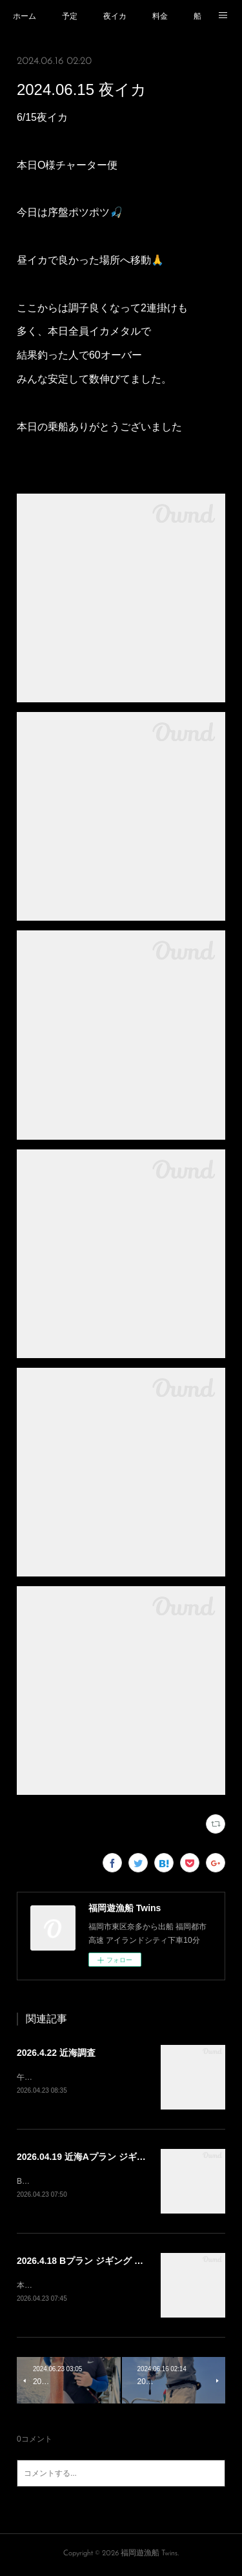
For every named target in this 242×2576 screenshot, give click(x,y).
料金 (160, 16)
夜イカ (114, 16)
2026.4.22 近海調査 (56, 2052)
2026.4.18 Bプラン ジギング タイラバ (93, 2262)
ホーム (24, 16)
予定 (69, 16)
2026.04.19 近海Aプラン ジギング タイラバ (105, 2157)
